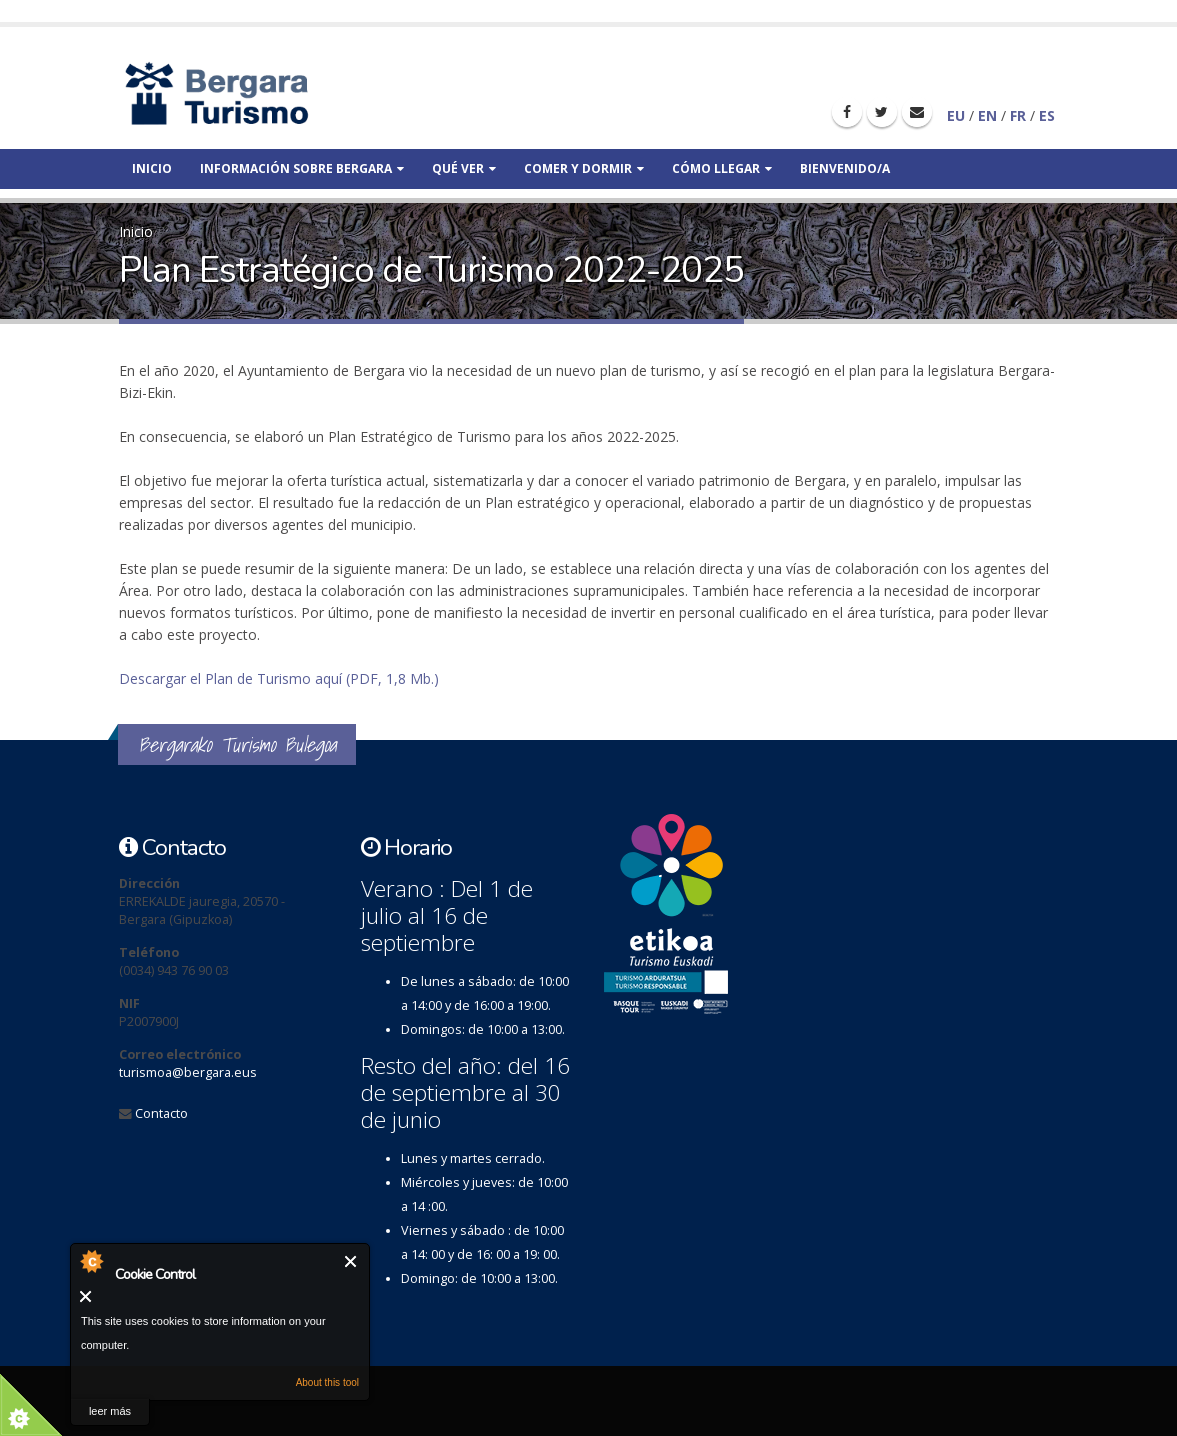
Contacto (161, 1113)
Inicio (152, 168)
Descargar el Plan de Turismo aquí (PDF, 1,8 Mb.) (279, 678)
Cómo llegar (722, 168)
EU (956, 115)
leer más (110, 1411)
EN (987, 115)
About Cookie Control (91, 1261)
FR (1018, 115)
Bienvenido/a (845, 168)
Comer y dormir (584, 168)
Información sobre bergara (302, 168)
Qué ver (464, 168)
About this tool (327, 1382)
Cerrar (351, 1261)
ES (1047, 115)
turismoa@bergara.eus (188, 1072)
